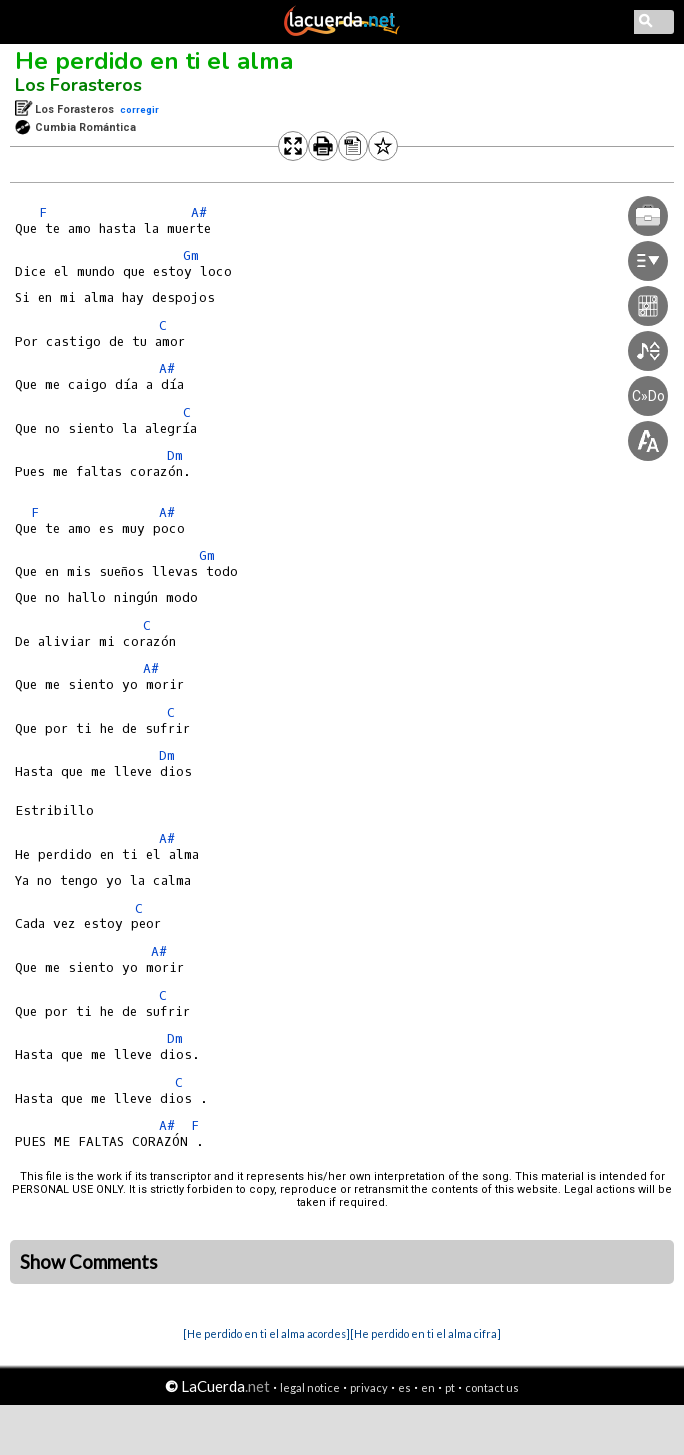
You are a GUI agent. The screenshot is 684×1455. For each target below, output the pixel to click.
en (428, 1387)
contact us (492, 1387)
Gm (191, 255)
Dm (175, 455)
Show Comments (89, 1262)
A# (199, 212)
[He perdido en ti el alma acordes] (266, 1333)
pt (450, 1387)
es (404, 1387)
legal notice (310, 1387)
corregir (139, 109)
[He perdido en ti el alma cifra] (425, 1333)
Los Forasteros (78, 85)
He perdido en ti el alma (154, 61)
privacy (369, 1387)
